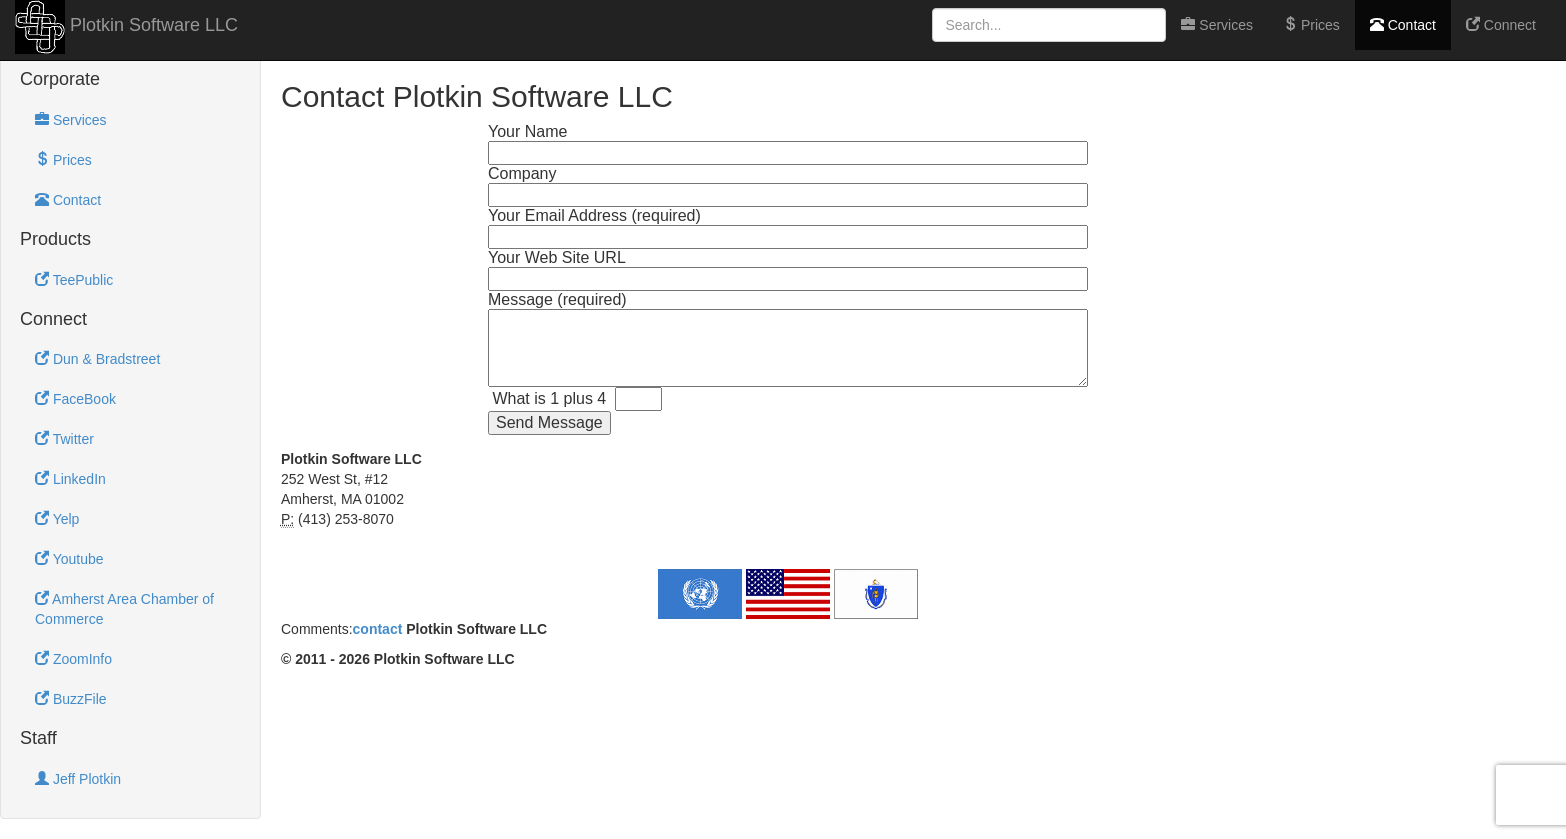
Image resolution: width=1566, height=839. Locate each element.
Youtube (69, 559)
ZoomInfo (73, 659)
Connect (1501, 25)
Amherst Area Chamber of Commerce (124, 609)
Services (1217, 25)
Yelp (57, 519)
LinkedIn (70, 479)
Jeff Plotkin (78, 779)
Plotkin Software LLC (151, 25)
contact (378, 629)
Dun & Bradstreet (97, 359)
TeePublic (74, 280)
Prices (1311, 25)
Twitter (64, 439)
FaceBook (75, 399)
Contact (1403, 25)
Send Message (549, 422)
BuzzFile (71, 699)
